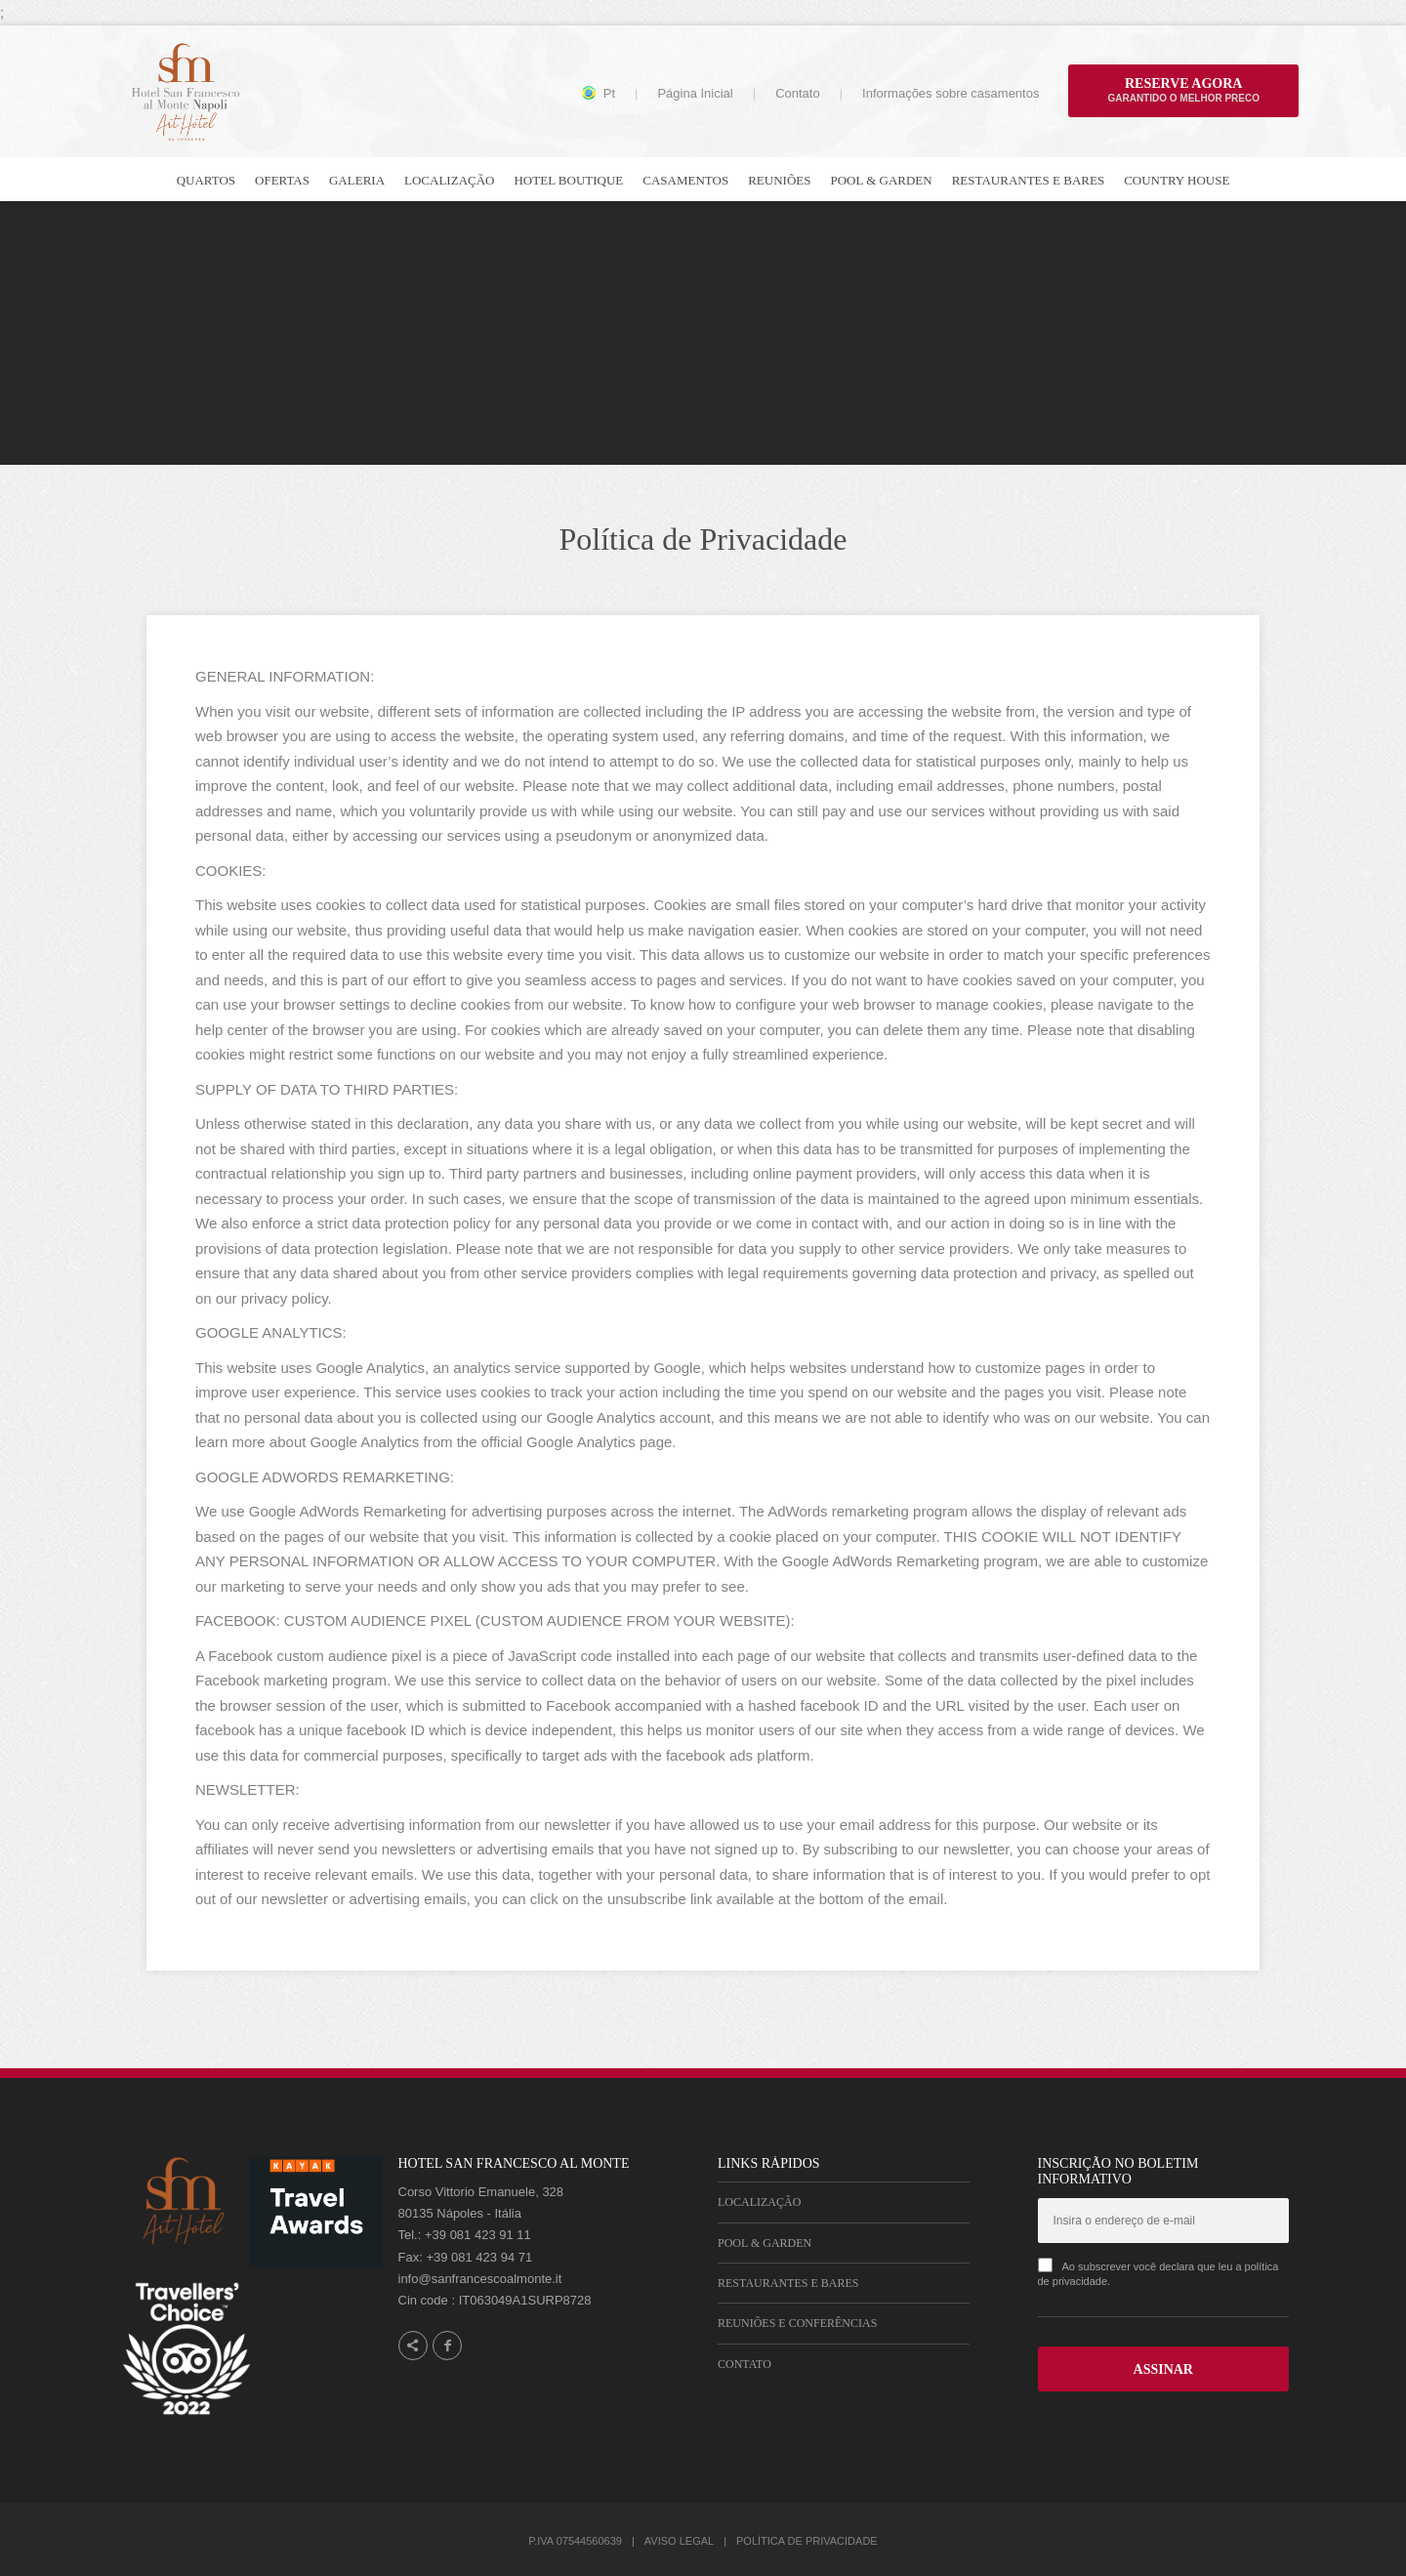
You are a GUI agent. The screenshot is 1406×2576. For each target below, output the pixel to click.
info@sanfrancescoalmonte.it (480, 2278)
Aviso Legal (679, 2541)
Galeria (357, 180)
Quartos (206, 180)
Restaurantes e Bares (788, 2283)
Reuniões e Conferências (797, 2323)
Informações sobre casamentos (950, 93)
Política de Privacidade (807, 2541)
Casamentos (685, 180)
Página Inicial (694, 93)
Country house (1176, 180)
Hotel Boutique (568, 180)
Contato (797, 93)
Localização (449, 180)
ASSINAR (1163, 2369)
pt (609, 94)
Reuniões (779, 180)
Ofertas (282, 180)
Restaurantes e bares (1028, 180)
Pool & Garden (880, 180)
